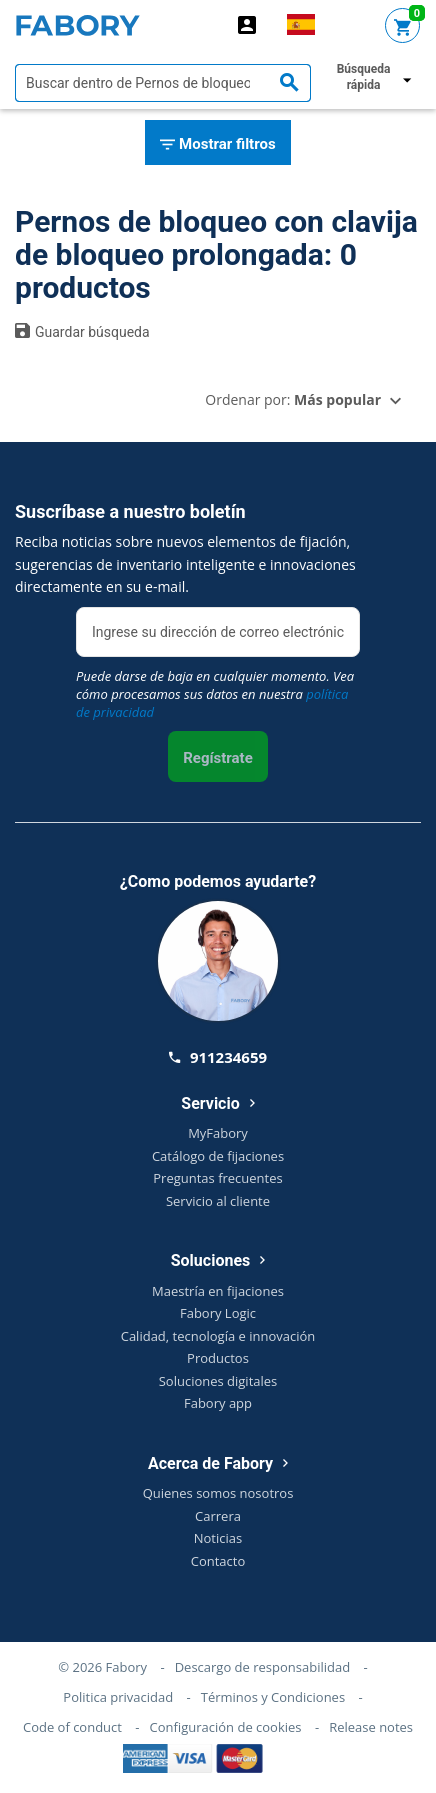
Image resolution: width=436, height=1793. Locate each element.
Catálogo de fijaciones (218, 1156)
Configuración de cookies (226, 1727)
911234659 (218, 1057)
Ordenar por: (293, 399)
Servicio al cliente (218, 1201)
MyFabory (218, 1133)
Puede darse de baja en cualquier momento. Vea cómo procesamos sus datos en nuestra (215, 694)
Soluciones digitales (218, 1381)
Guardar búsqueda (82, 331)
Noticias (218, 1538)
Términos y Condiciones (273, 1697)
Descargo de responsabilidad (262, 1667)
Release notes (371, 1727)
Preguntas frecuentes (217, 1178)
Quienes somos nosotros (218, 1493)
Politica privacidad (118, 1697)
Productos (218, 1358)
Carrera (218, 1516)
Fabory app (218, 1403)
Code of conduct (72, 1727)
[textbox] (163, 83)
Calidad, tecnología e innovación (218, 1336)
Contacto (218, 1561)
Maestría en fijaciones (218, 1291)
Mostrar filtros (217, 145)
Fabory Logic (218, 1313)
